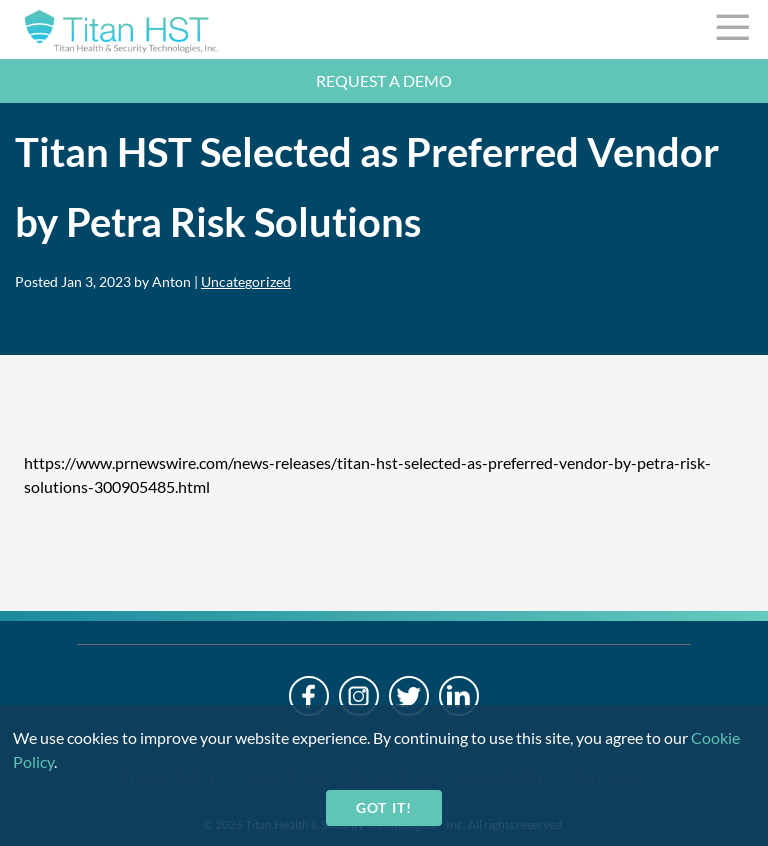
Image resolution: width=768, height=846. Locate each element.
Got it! (383, 807)
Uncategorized (246, 281)
